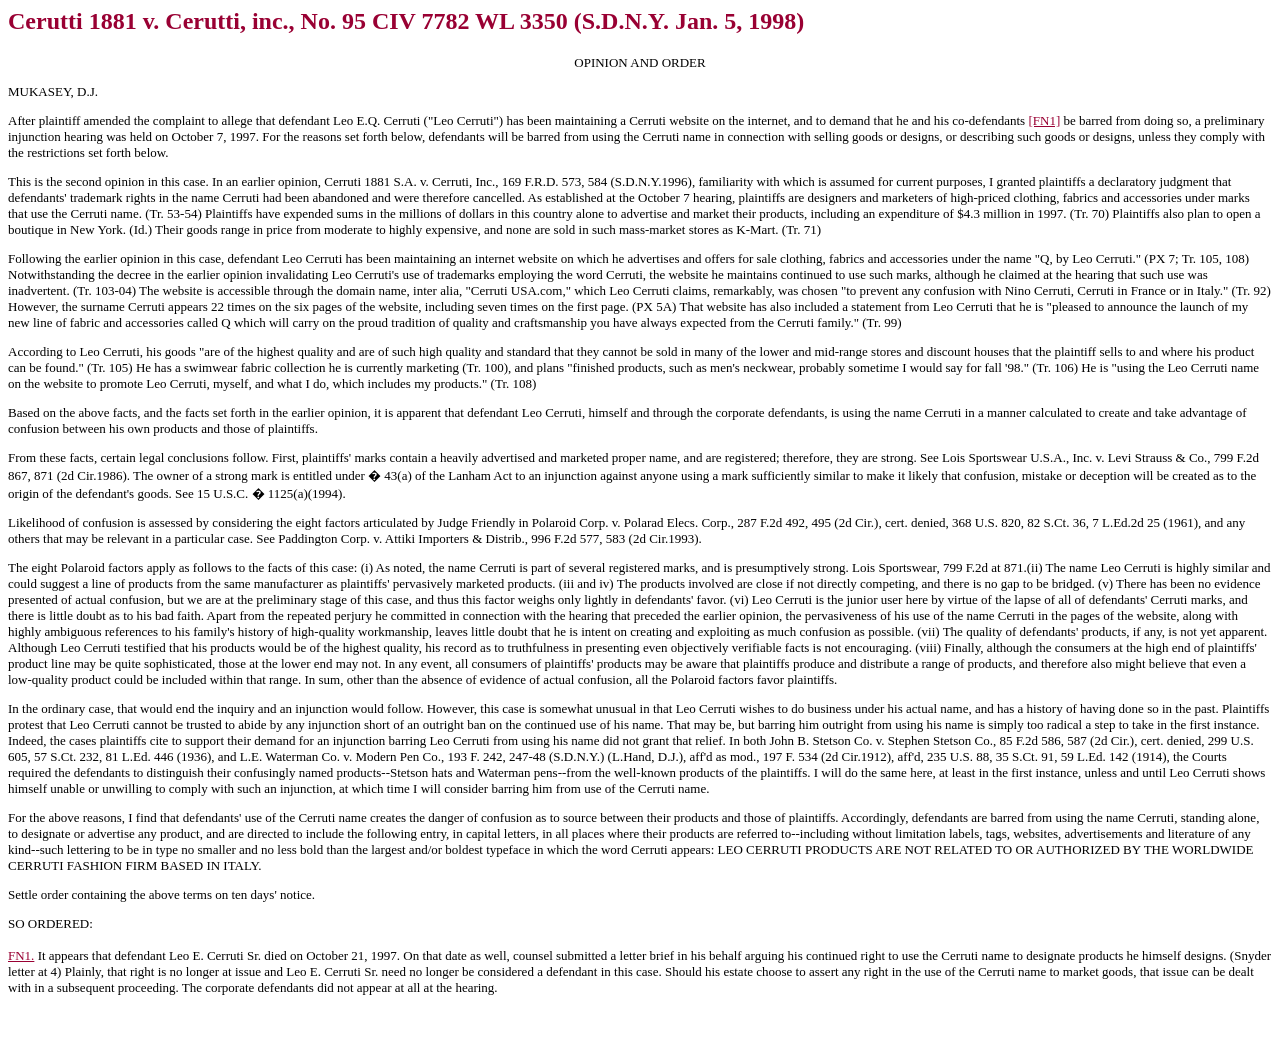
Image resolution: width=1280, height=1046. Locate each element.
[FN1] (1044, 120)
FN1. (21, 955)
